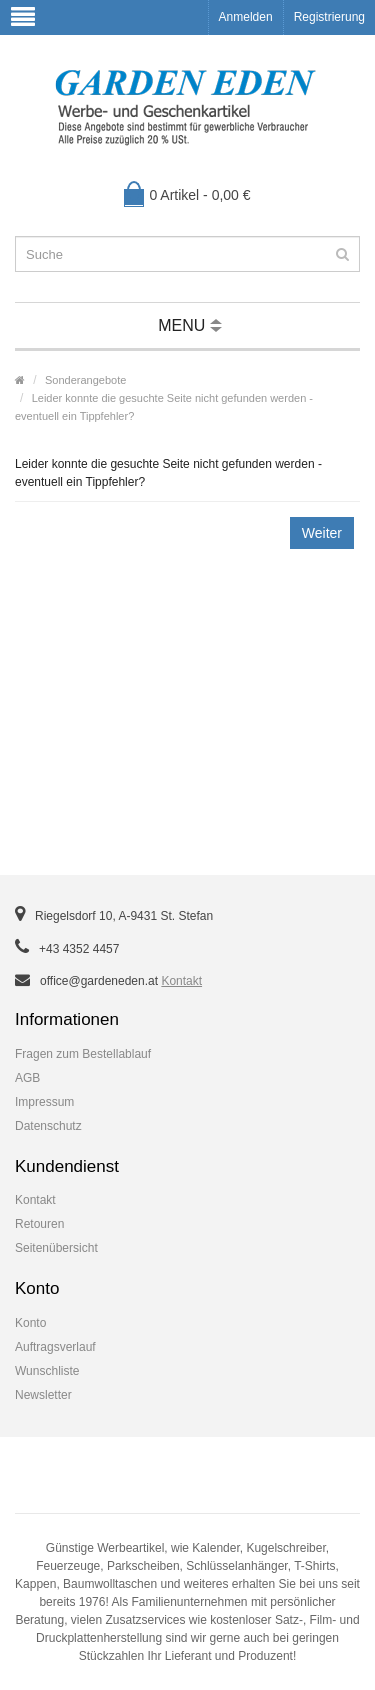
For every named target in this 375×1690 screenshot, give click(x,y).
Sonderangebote (85, 380)
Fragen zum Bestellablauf (83, 1054)
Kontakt (181, 981)
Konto (30, 1323)
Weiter (322, 533)
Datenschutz (48, 1126)
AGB (27, 1078)
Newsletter (43, 1395)
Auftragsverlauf (55, 1347)
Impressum (44, 1102)
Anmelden (246, 17)
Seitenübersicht (56, 1248)
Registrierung (329, 17)
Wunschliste (47, 1371)
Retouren (39, 1224)
